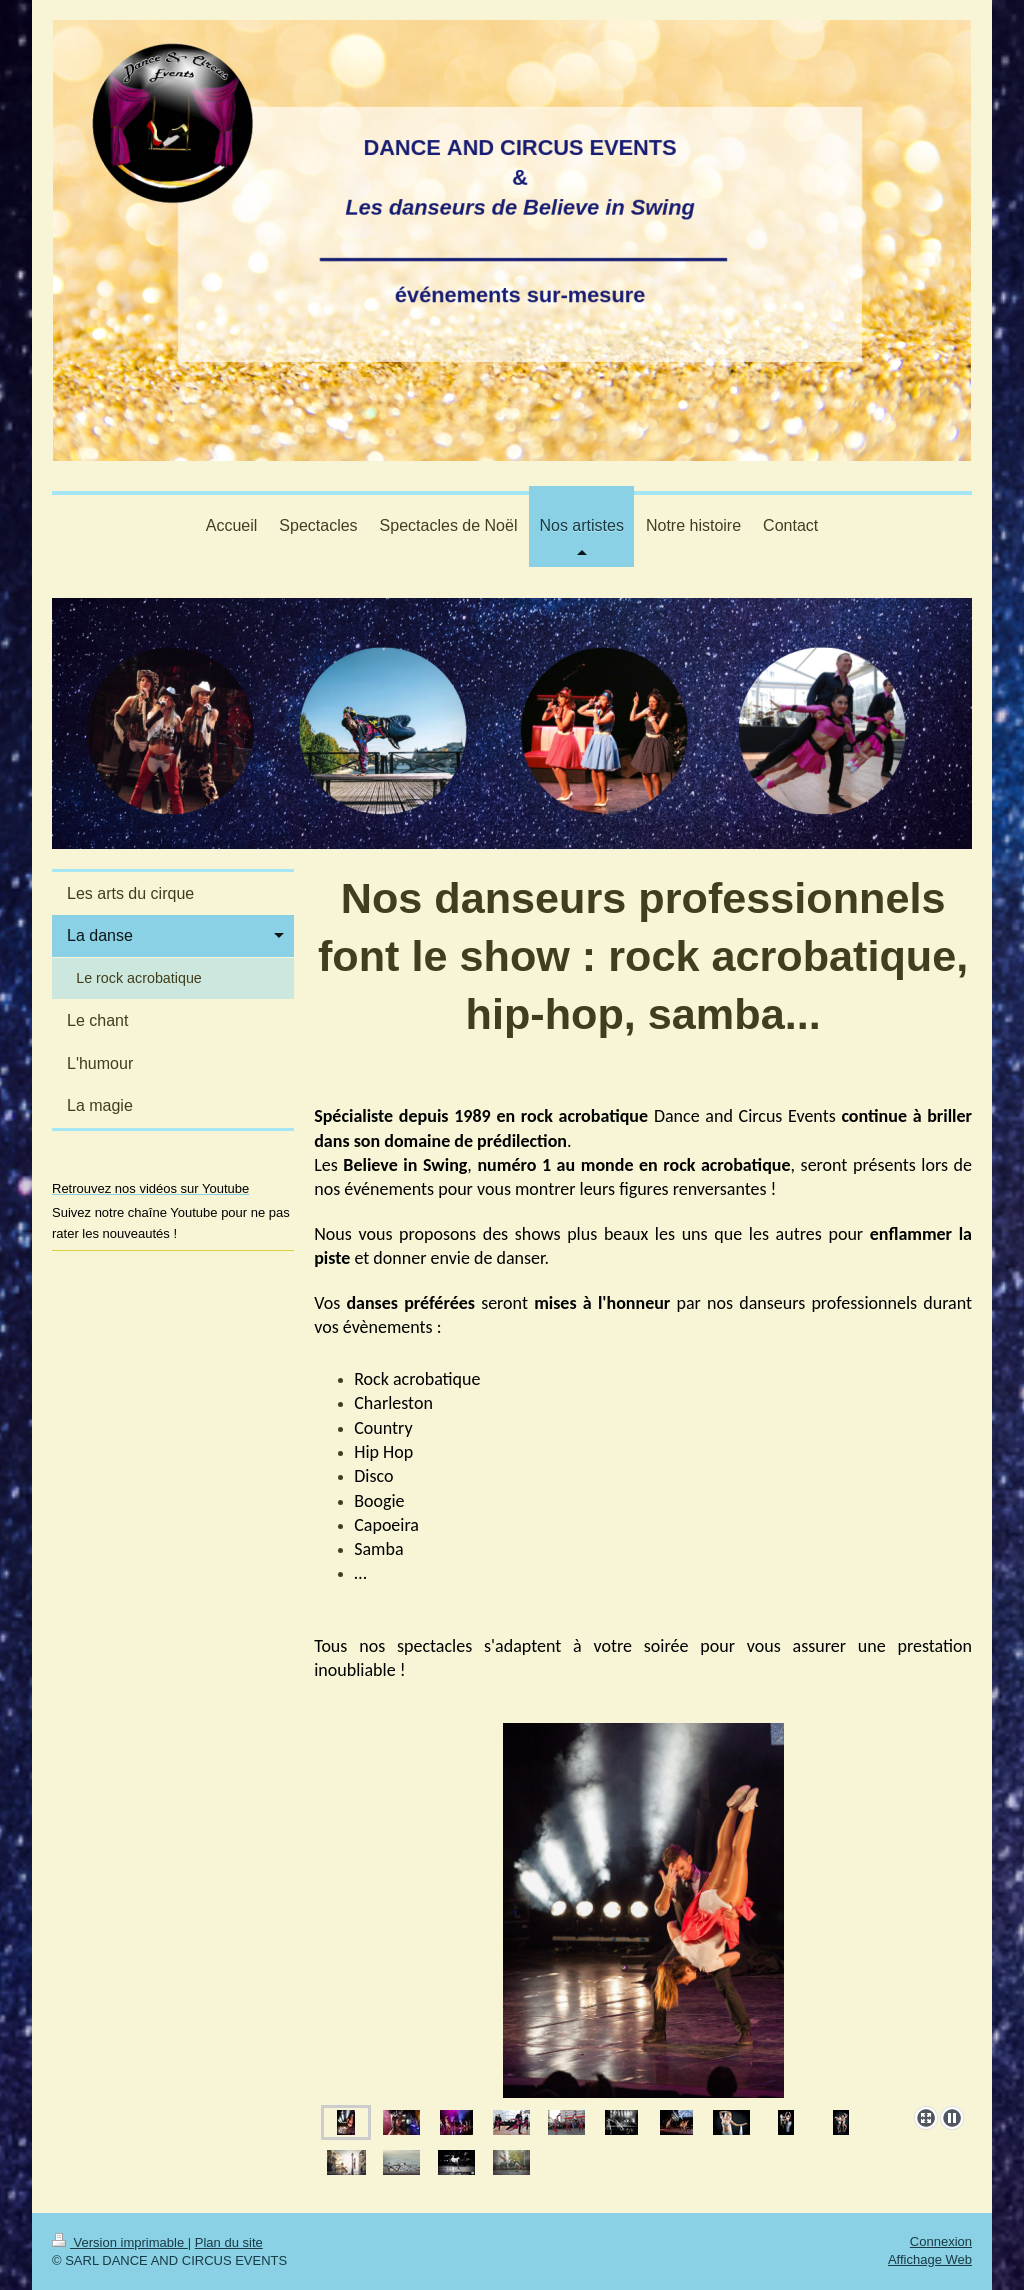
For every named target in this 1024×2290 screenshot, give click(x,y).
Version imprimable (120, 2242)
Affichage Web (930, 2259)
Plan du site (229, 2242)
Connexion (941, 2241)
